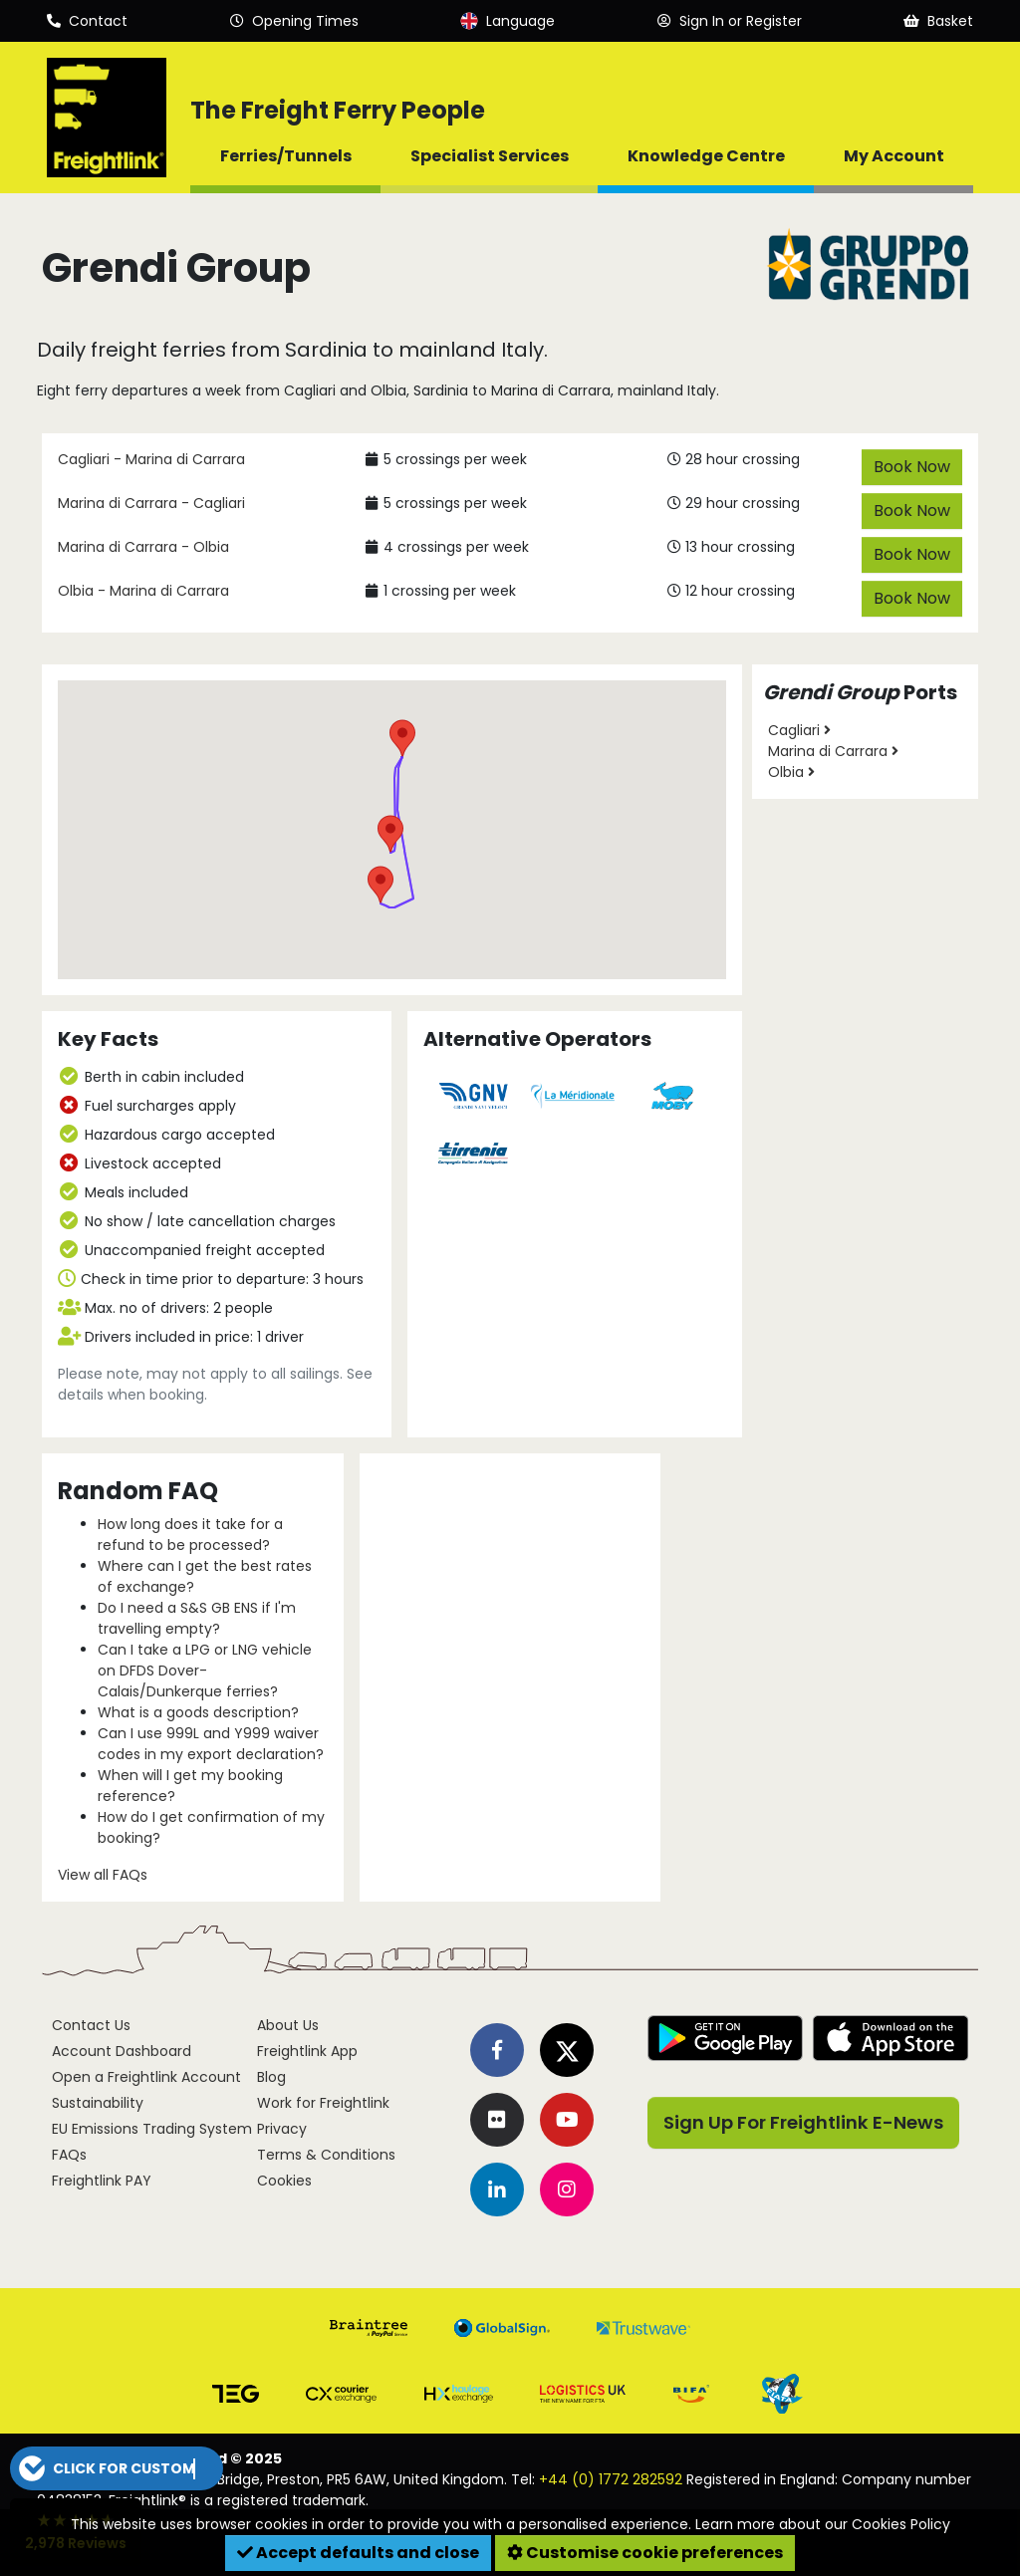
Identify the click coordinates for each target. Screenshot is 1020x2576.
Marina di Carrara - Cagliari (151, 503)
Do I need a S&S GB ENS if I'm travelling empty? (197, 1618)
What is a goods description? (198, 1712)
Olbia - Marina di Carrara (143, 591)
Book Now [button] (912, 466)
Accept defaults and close (358, 2552)
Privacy (282, 2129)
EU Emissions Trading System (152, 2129)
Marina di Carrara (833, 751)
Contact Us (91, 2025)
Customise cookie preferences (645, 2552)
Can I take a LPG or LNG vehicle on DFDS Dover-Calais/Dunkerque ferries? (205, 1670)
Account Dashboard (121, 2051)
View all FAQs (102, 1875)
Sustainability (97, 2103)
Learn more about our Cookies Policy (822, 2524)
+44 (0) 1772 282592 (610, 2479)
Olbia (791, 772)
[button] (380, 884)
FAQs (69, 2155)
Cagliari (799, 730)
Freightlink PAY (101, 2180)
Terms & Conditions (326, 2155)
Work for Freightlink (323, 2103)
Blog (271, 2077)
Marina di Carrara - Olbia (143, 547)
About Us (288, 2025)
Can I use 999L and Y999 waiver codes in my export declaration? (211, 1743)
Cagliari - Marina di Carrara (151, 459)
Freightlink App (307, 2051)
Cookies (284, 2180)
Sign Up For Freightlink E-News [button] (803, 2122)
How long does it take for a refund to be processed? (190, 1534)
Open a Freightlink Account (146, 2077)
